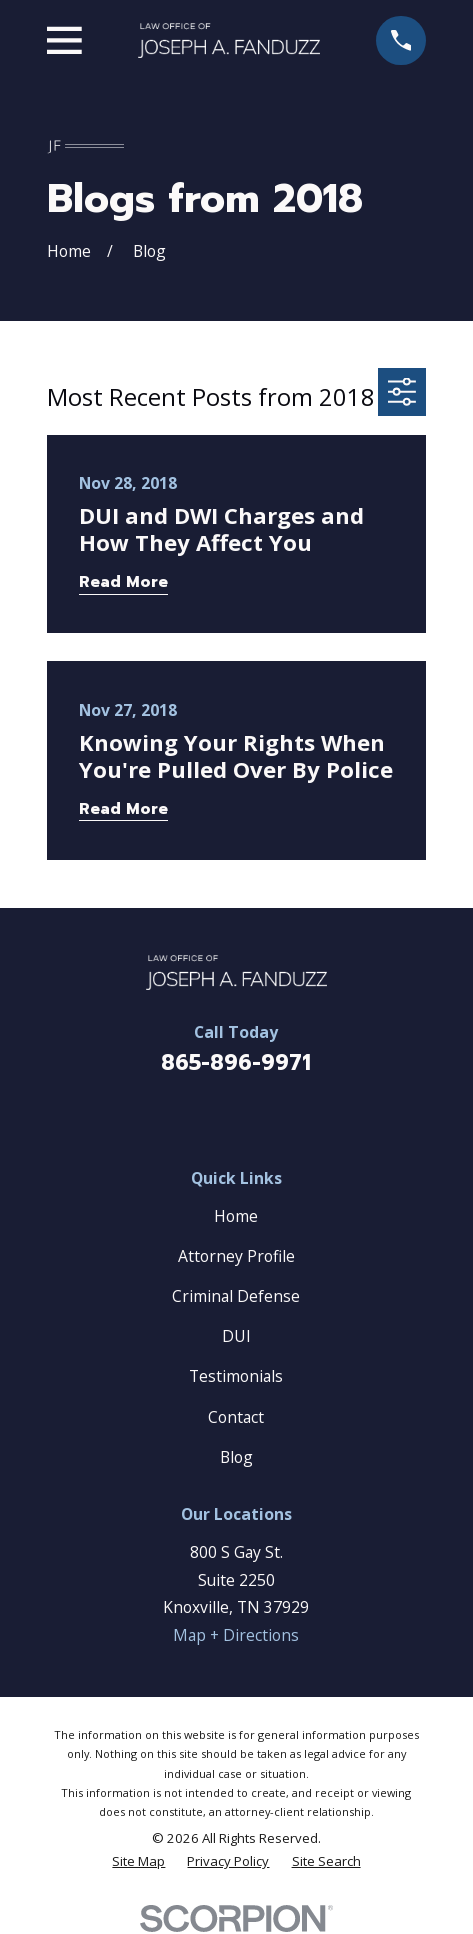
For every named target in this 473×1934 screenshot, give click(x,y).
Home (236, 1216)
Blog (236, 1457)
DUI (236, 1336)
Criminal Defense (236, 1296)
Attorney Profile (236, 1256)
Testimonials (236, 1376)
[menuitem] (138, 1861)
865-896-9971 (236, 1063)
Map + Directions (236, 1635)
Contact (236, 1417)
